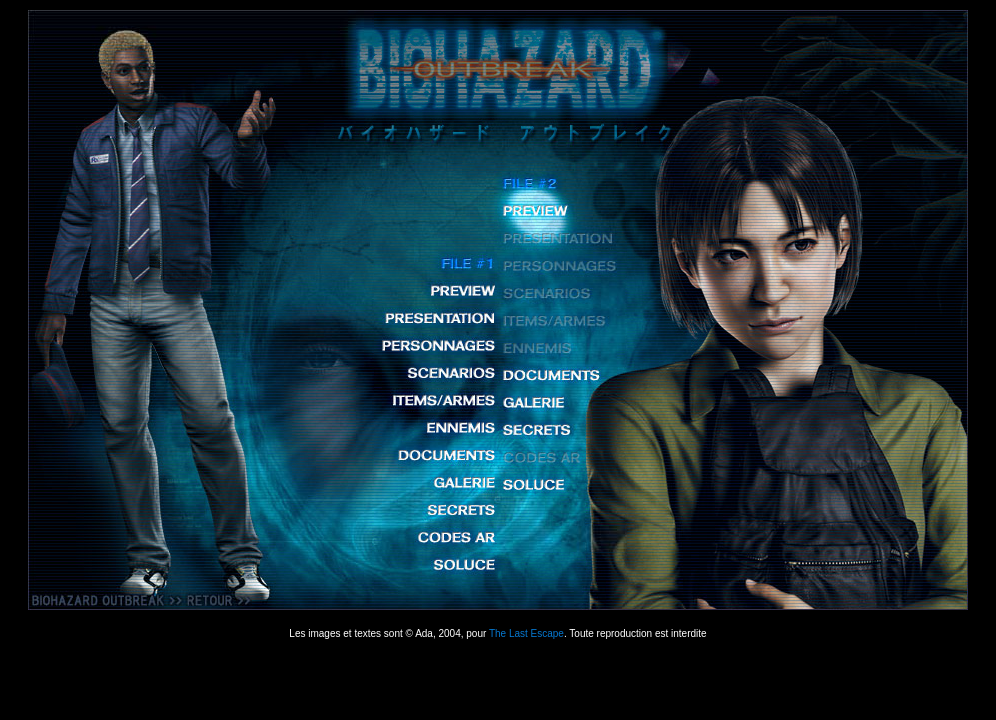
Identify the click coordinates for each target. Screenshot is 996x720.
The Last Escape (526, 633)
